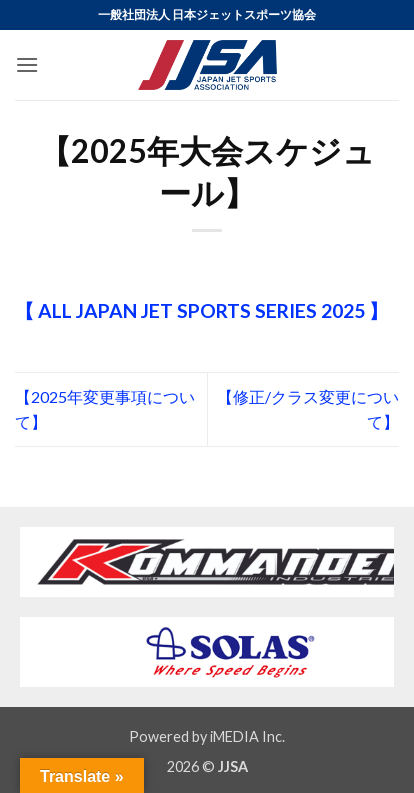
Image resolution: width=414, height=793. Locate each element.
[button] (27, 64)
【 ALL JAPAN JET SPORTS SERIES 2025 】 (201, 310)
